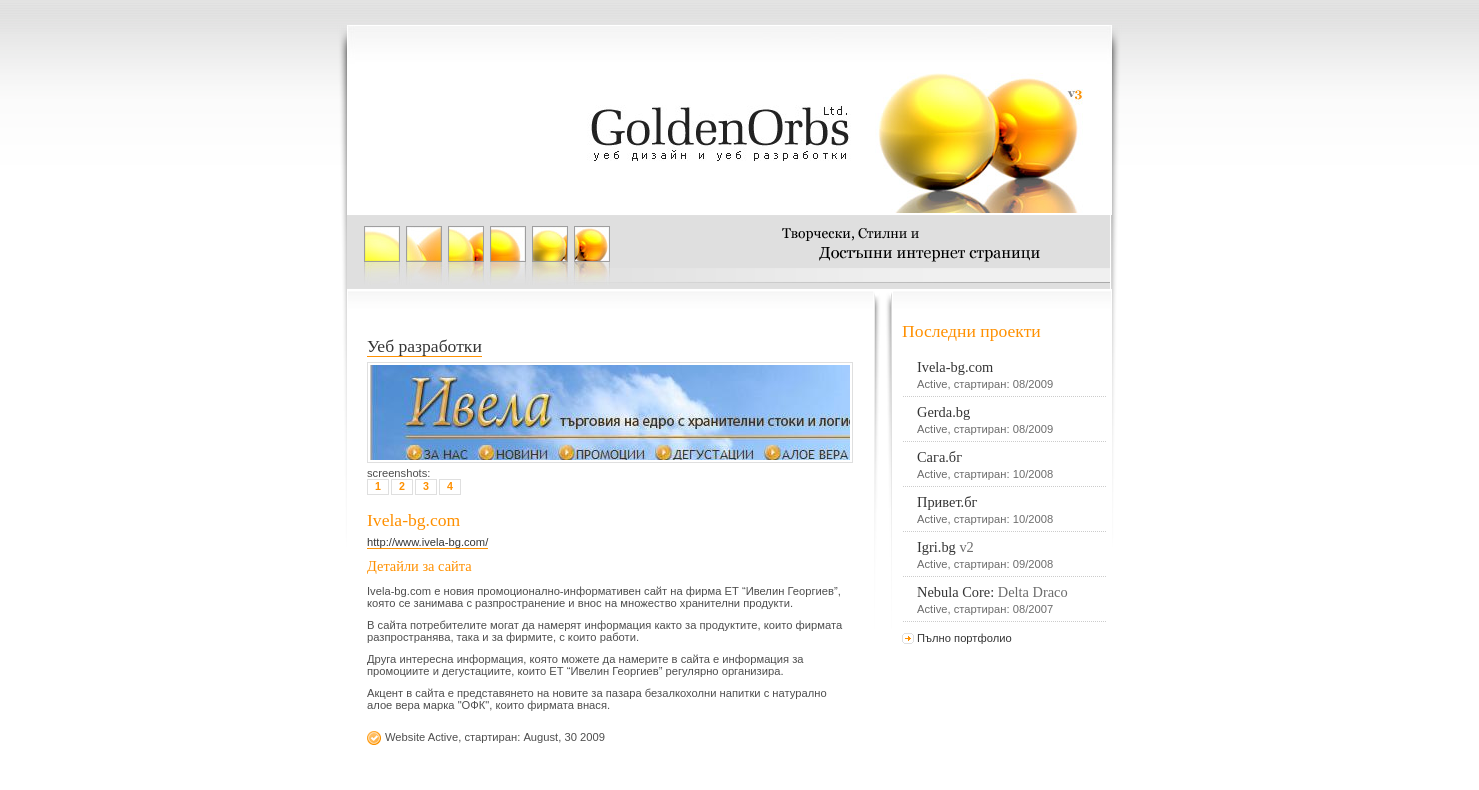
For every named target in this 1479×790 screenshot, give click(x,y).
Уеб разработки (424, 346)
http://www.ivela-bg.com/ (427, 542)
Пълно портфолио (964, 638)
